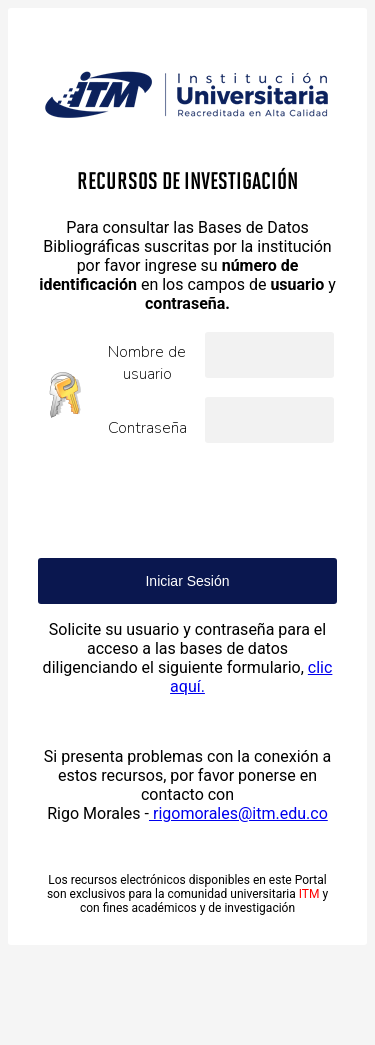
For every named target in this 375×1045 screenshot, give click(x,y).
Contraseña (147, 428)
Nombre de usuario (147, 363)
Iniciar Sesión (187, 581)
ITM (309, 894)
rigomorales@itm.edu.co (238, 813)
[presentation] (190, 500)
